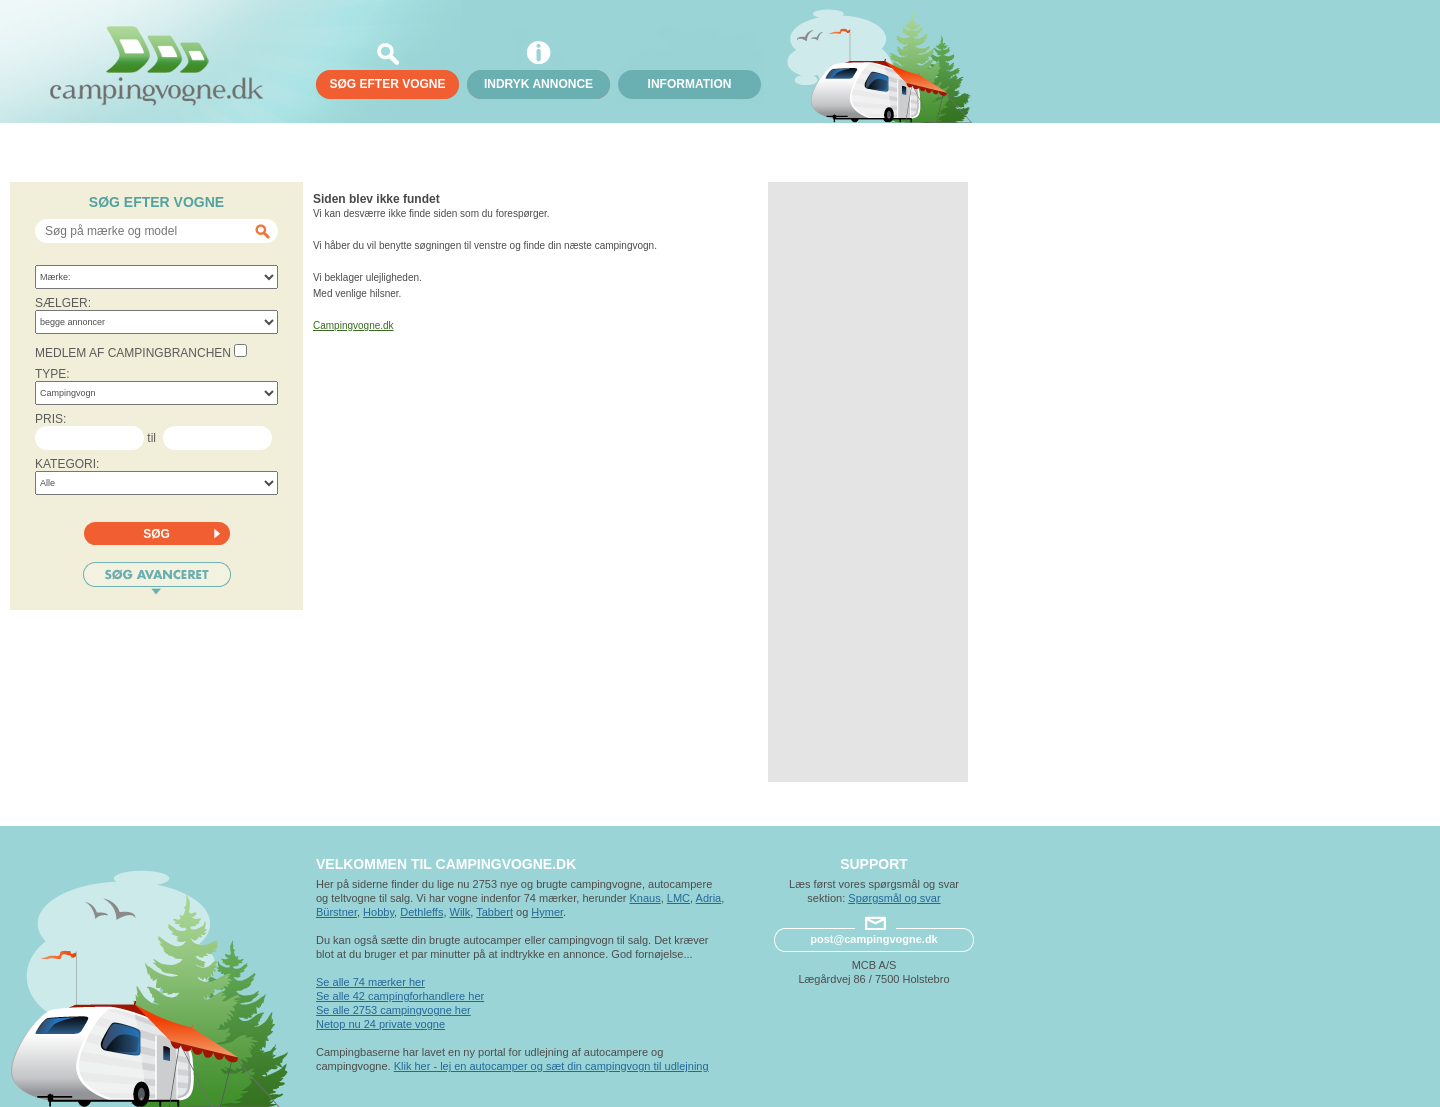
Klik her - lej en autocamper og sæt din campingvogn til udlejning (551, 1066)
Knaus (644, 898)
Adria (709, 898)
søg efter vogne (387, 84)
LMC (678, 898)
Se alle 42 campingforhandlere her (400, 996)
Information (690, 84)
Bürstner (336, 912)
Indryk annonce (538, 84)
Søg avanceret (157, 578)
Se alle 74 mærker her (370, 982)
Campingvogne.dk (353, 325)
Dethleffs (421, 912)
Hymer (547, 912)
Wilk (460, 912)
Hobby (378, 912)
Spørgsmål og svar (894, 898)
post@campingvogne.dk (873, 939)
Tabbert (494, 912)
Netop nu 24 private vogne (380, 1024)
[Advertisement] (868, 482)
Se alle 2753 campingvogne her (393, 1010)
